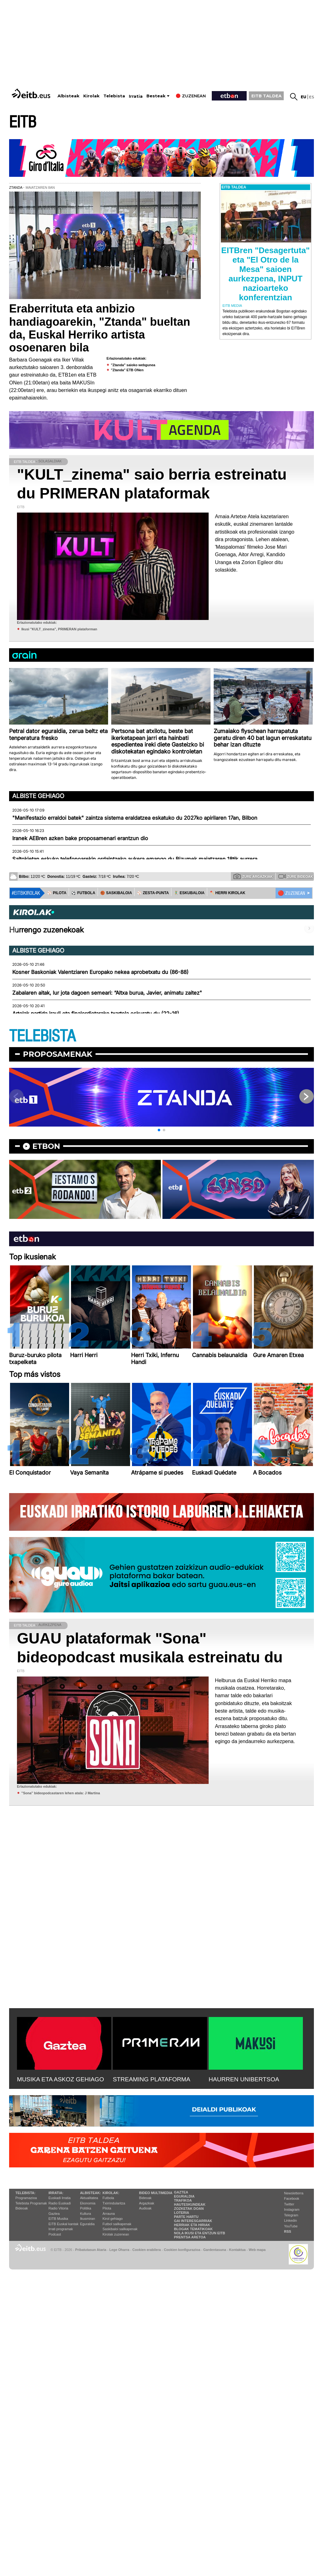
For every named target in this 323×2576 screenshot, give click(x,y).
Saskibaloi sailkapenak (119, 2229)
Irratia (136, 96)
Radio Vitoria (58, 2208)
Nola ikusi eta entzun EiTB (199, 2233)
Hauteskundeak (189, 2204)
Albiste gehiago (38, 796)
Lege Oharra (119, 2250)
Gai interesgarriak (193, 2221)
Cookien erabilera (146, 2250)
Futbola (108, 2198)
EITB (22, 122)
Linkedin (290, 2220)
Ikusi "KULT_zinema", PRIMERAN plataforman (59, 629)
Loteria (181, 2213)
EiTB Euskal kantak (63, 2224)
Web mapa (257, 2250)
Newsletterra (294, 2193)
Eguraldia (87, 2224)
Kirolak (91, 96)
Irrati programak (60, 2229)
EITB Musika (58, 2218)
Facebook (291, 2198)
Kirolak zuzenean (115, 2234)
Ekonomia (88, 2203)
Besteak (156, 96)
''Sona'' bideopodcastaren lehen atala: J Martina (60, 1793)
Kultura (85, 2213)
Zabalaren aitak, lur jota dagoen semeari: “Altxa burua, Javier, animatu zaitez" (107, 993)
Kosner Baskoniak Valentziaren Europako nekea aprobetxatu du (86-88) (100, 972)
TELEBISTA (42, 1036)
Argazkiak (146, 2203)
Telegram (291, 2215)
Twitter (289, 2204)
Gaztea (53, 2213)
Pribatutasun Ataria (90, 2250)
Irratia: (55, 2193)
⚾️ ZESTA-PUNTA (153, 893)
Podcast (54, 2234)
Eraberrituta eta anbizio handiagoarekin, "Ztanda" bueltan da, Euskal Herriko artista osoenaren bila (99, 328)
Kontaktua (237, 2250)
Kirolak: (110, 2193)
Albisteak (68, 96)
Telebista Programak (31, 2203)
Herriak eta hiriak (192, 2225)
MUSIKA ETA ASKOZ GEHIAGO (60, 2079)
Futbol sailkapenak (116, 2224)
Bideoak (21, 2208)
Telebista (114, 96)
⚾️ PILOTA (56, 893)
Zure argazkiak (253, 876)
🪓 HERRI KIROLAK (227, 893)
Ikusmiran (87, 2218)
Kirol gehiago (112, 2218)
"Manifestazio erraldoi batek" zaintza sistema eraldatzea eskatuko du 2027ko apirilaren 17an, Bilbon (134, 818)
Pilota (106, 2208)
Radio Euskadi (59, 2203)
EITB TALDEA (266, 95)
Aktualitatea (89, 2198)
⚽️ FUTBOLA (83, 893)
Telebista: (25, 2193)
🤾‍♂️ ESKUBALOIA (189, 893)
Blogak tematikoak (193, 2229)
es (311, 97)
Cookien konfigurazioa (182, 2250)
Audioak (145, 2208)
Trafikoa (183, 2200)
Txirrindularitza (113, 2203)
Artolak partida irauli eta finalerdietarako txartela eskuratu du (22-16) (95, 1013)
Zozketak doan (189, 2208)
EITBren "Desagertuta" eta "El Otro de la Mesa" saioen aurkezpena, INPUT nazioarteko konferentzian (265, 274)
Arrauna (108, 2213)
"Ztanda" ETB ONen (127, 370)
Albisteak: (90, 2193)
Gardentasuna (214, 2250)
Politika (85, 2208)
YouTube (291, 2226)
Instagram (291, 2209)
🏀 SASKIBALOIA (116, 893)
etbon (46, 1146)
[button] (159, 1130)
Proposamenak (57, 1054)
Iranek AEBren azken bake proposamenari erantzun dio (80, 838)
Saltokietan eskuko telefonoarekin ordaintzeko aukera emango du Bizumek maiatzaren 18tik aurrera (134, 859)
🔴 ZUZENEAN (291, 893)
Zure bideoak (295, 876)
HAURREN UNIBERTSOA (244, 2079)
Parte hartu (186, 2217)
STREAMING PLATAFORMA (151, 2079)
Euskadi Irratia (59, 2198)
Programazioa (26, 2198)
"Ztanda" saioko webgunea (133, 365)
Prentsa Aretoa (190, 2237)
